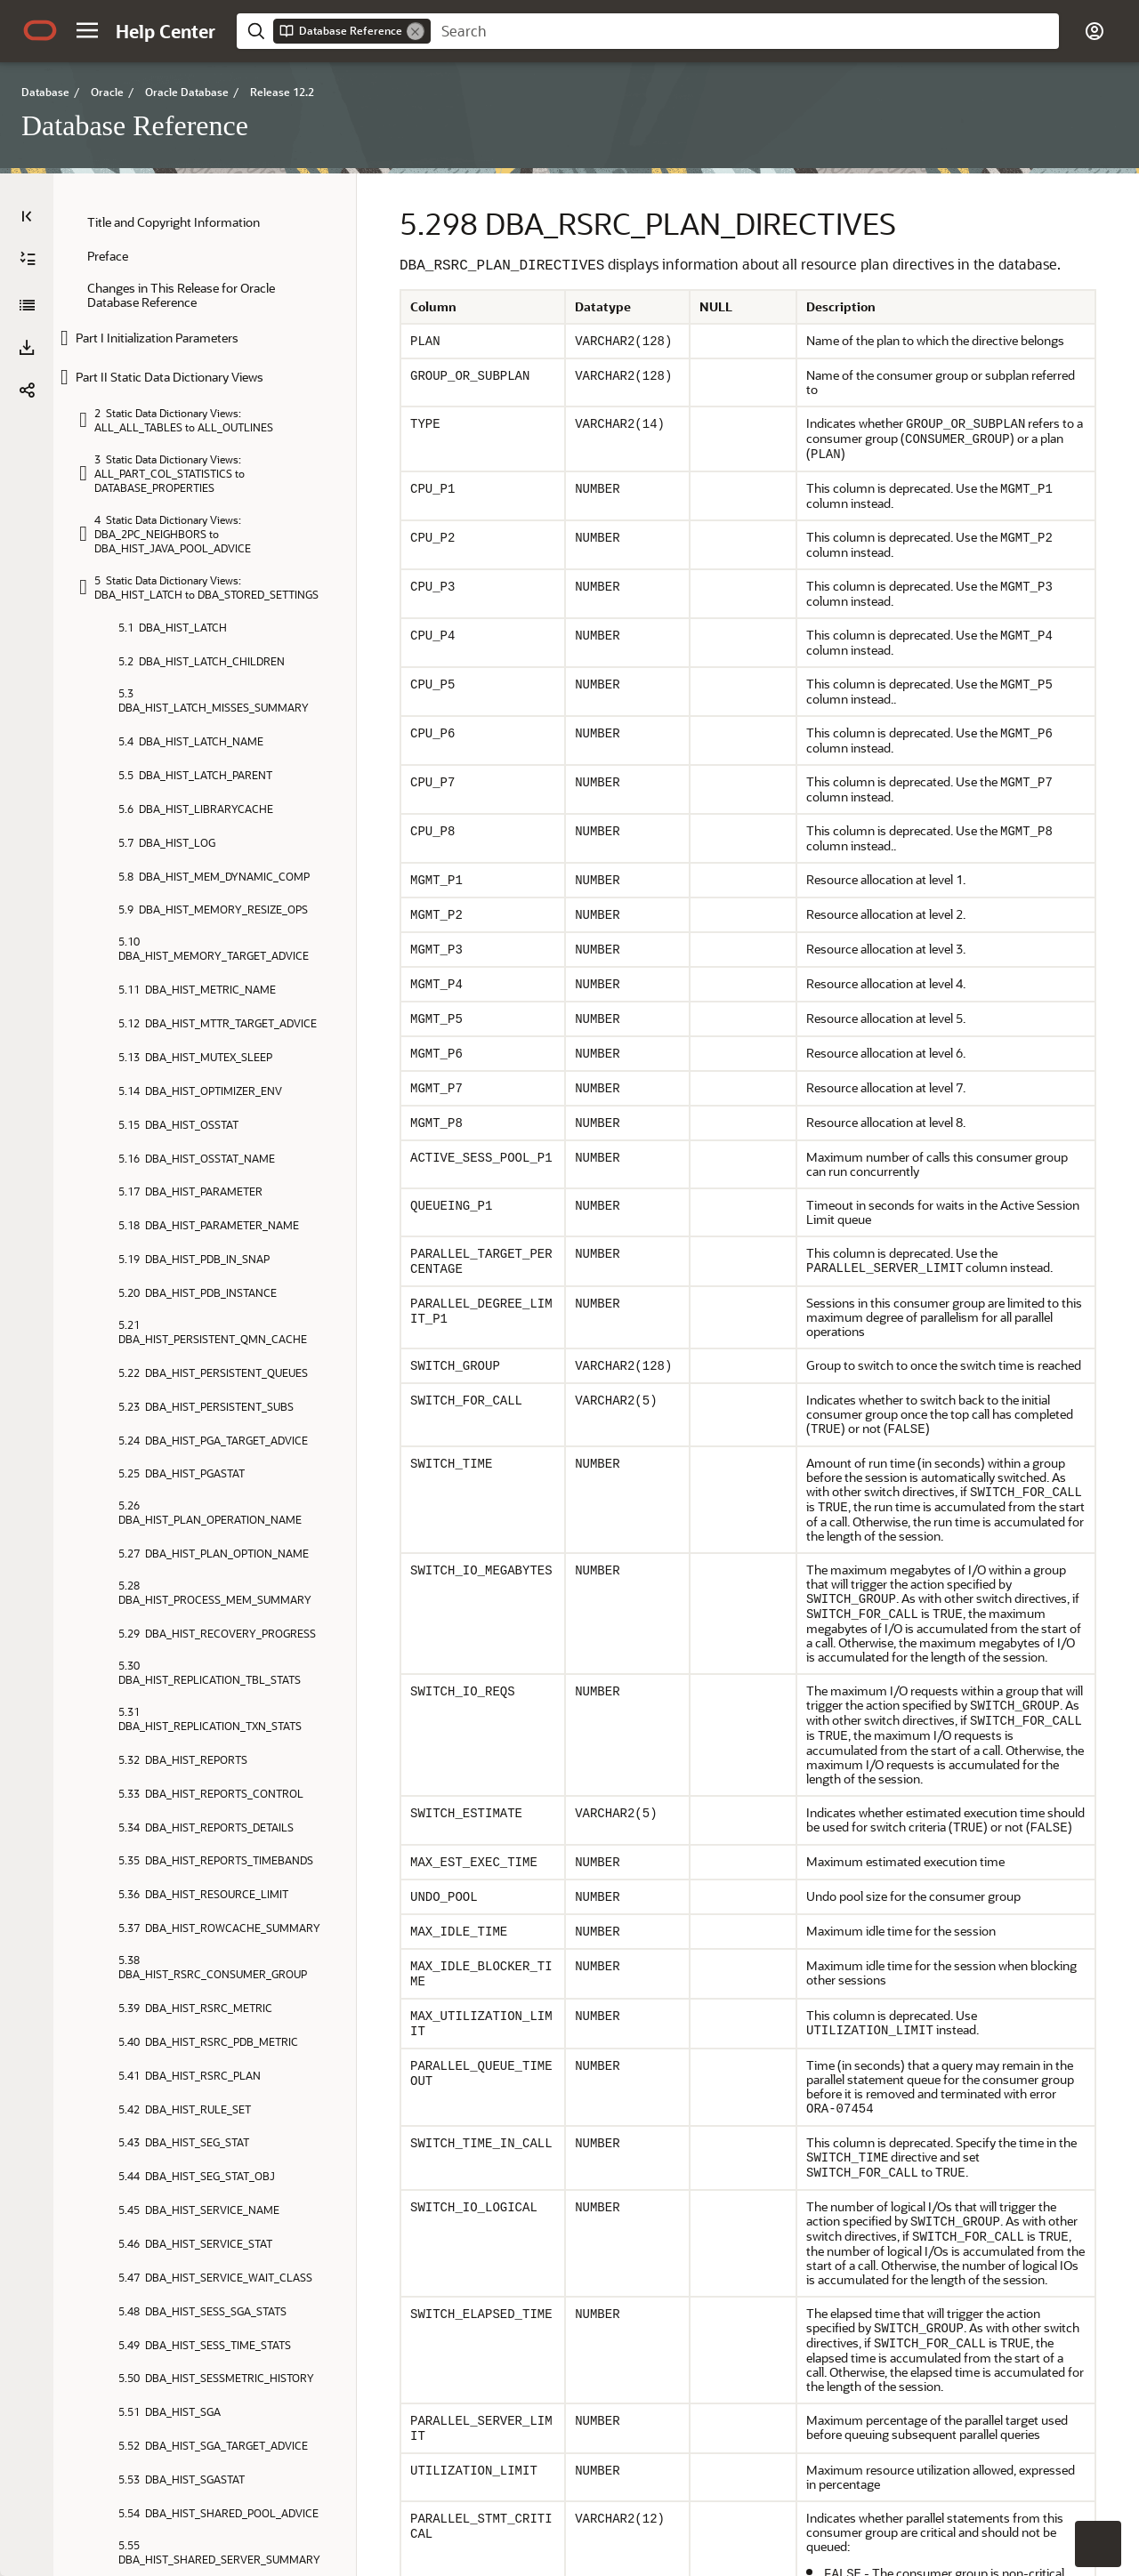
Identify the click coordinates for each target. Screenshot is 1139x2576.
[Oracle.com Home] (40, 30)
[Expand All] (27, 259)
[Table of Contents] (27, 216)
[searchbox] (744, 31)
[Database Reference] (27, 305)
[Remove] (415, 31)
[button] (87, 30)
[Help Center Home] (165, 31)
